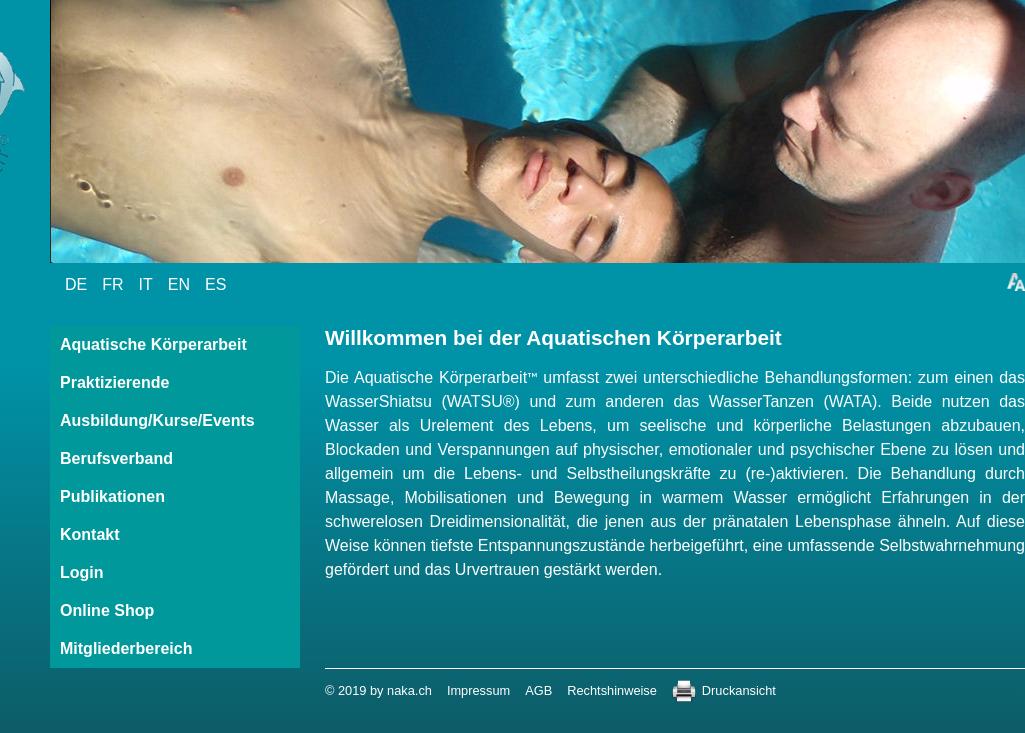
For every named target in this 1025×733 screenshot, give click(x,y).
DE (76, 284)
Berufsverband (116, 458)
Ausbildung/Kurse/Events (157, 420)
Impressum (478, 690)
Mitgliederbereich (126, 648)
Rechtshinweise (612, 690)
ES (215, 284)
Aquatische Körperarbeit (153, 344)
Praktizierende (114, 382)
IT (146, 284)
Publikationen (112, 496)
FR (112, 284)
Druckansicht (739, 690)
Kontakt (90, 534)
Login (82, 572)
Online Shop (107, 610)
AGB (538, 690)
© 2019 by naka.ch (378, 690)
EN (179, 284)
